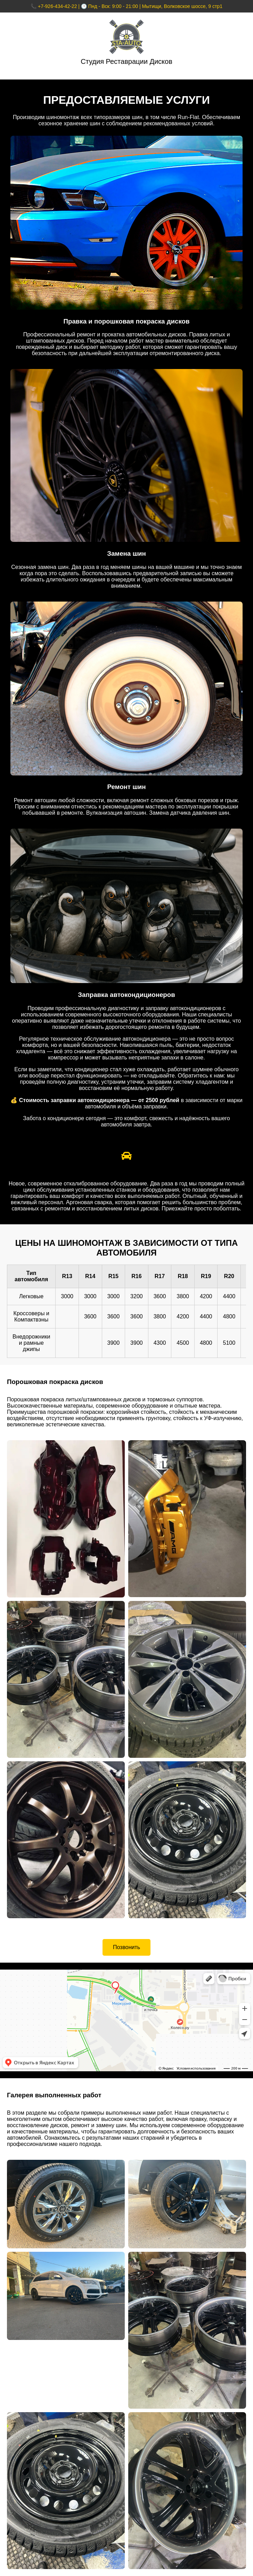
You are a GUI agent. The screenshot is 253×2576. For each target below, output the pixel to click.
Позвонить (126, 1947)
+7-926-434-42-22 (57, 6)
